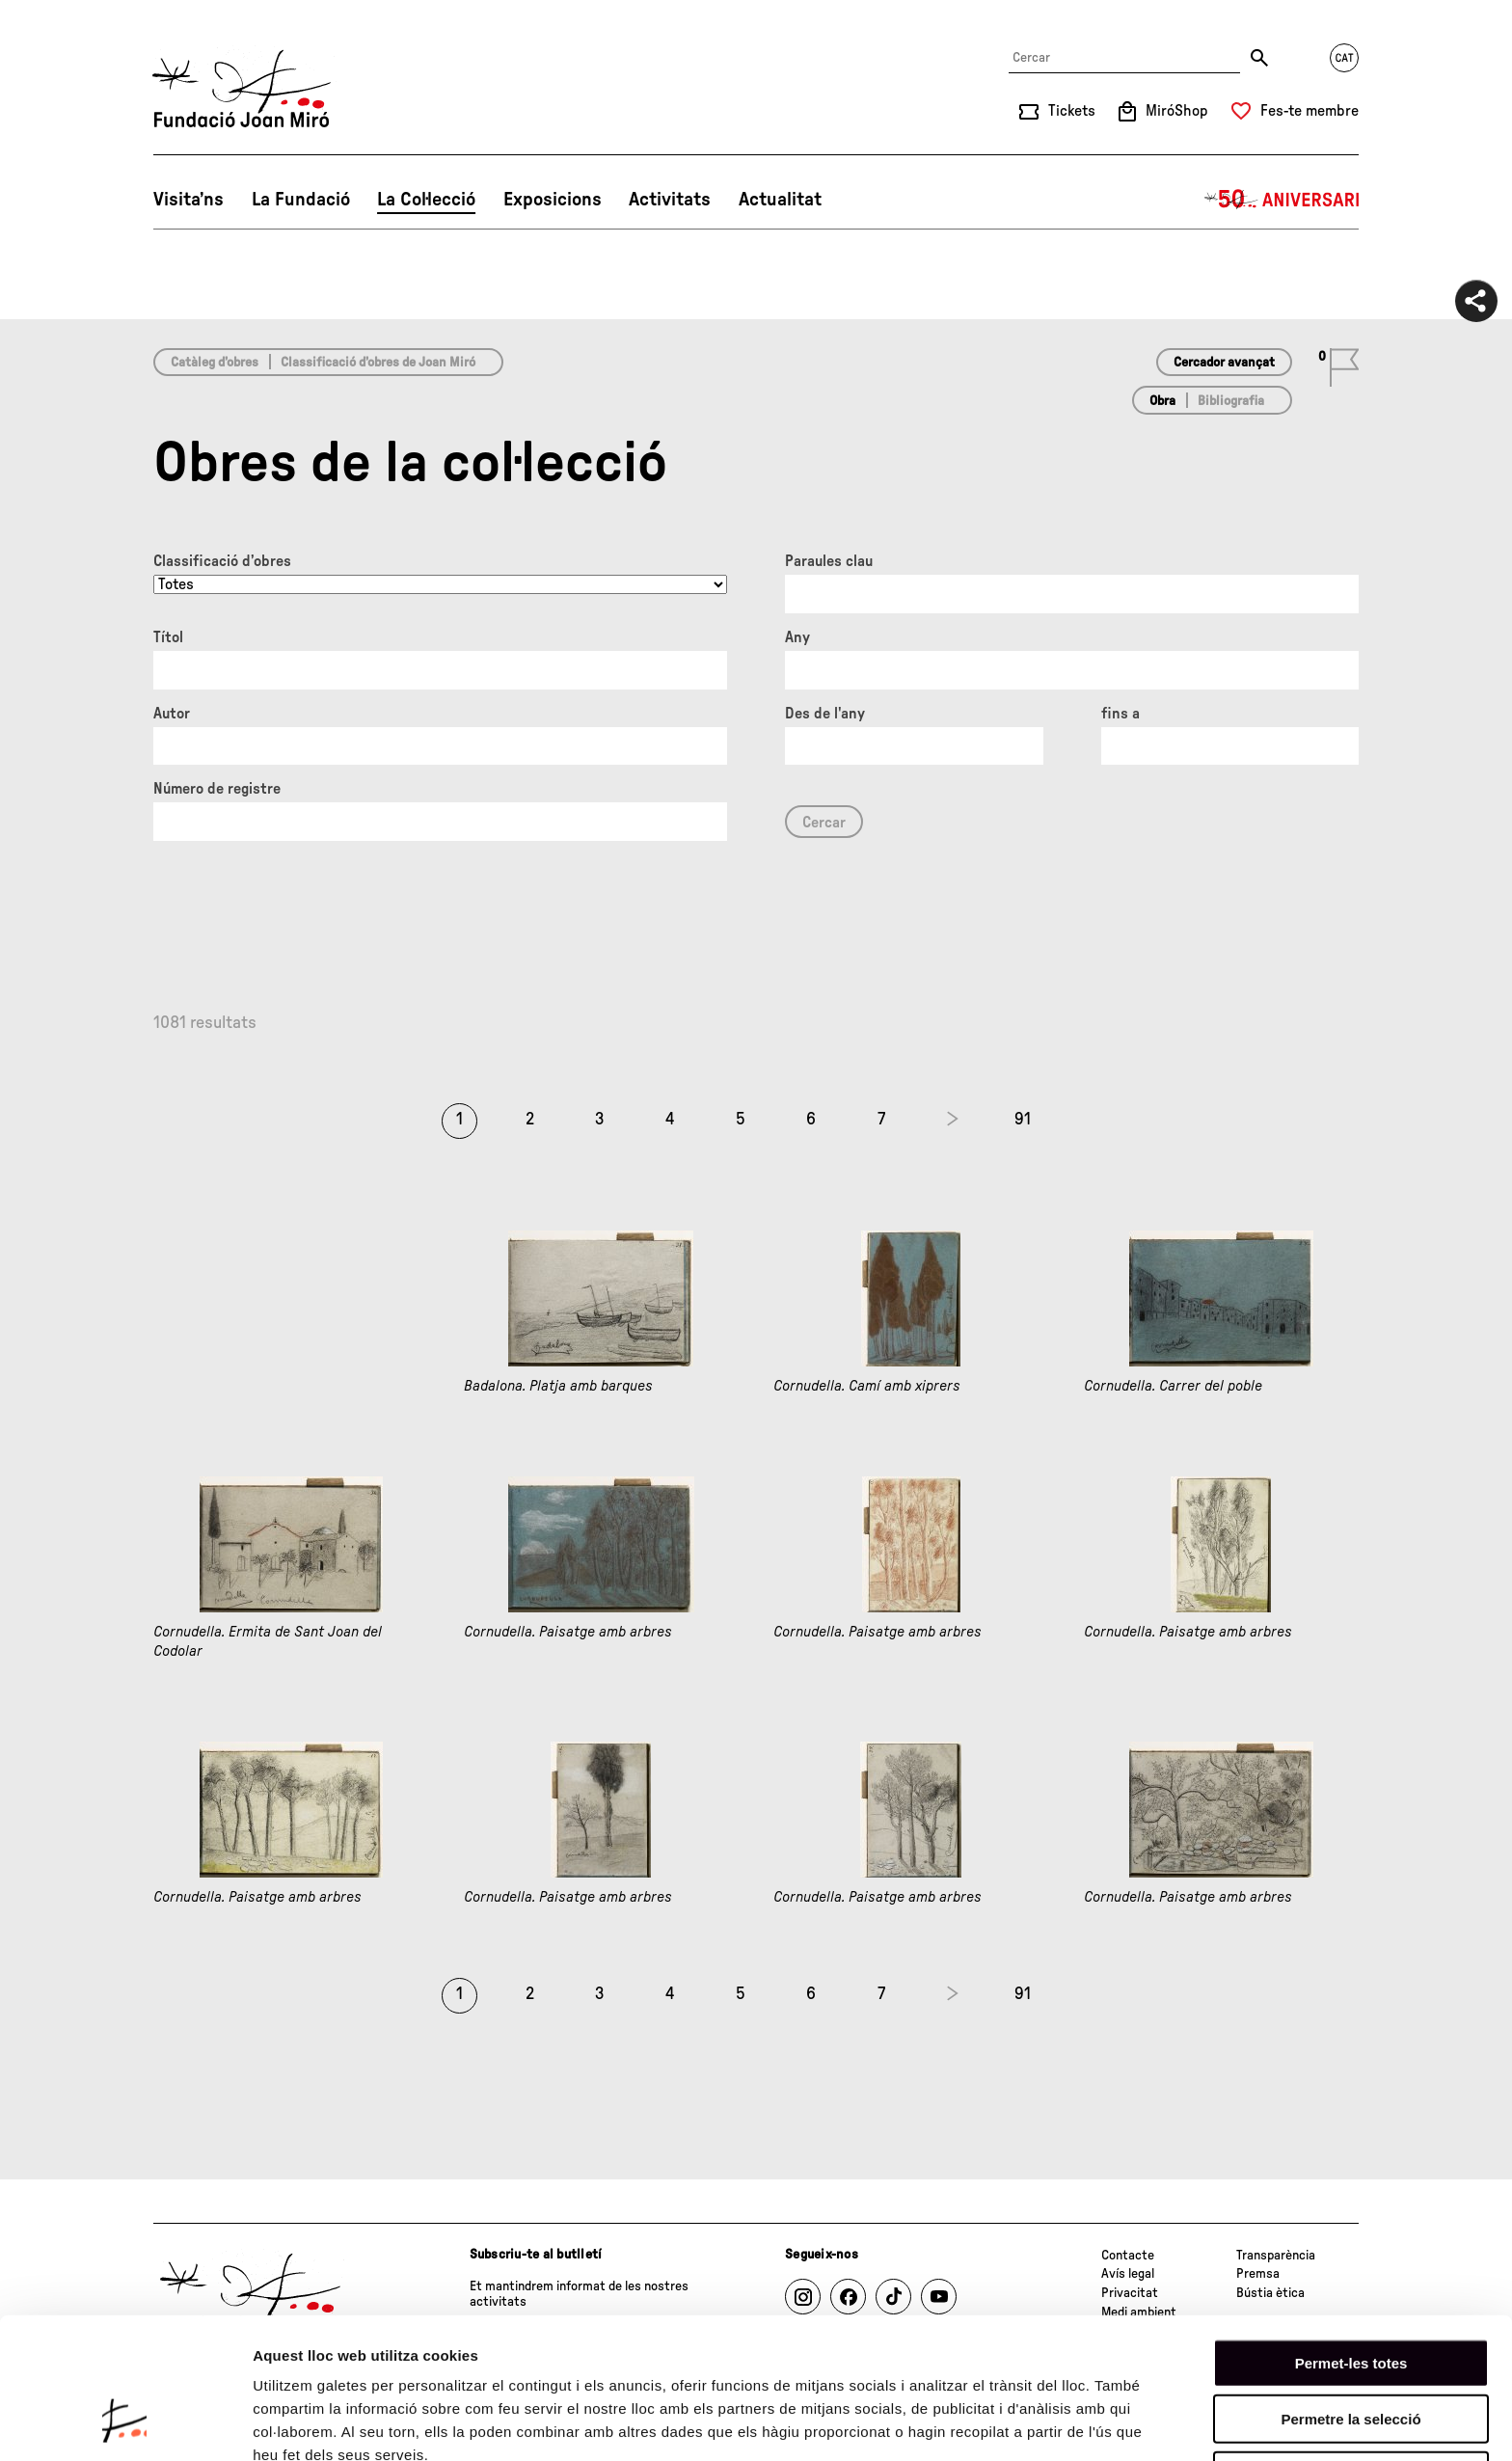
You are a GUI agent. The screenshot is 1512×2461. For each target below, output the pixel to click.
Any (797, 637)
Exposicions (552, 199)
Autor (171, 713)
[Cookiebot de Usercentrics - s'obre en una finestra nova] (124, 2423)
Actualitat (780, 199)
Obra (1162, 401)
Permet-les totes (1351, 2239)
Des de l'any (825, 713)
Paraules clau (829, 561)
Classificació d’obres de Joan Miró (378, 362)
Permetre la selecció (1350, 2296)
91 (1022, 1119)
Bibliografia (1231, 401)
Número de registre (217, 789)
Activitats (670, 199)
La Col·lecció (426, 199)
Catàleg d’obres (214, 362)
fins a (1120, 713)
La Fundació (301, 199)
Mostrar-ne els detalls (328, 2423)
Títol (168, 637)
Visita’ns (188, 199)
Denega (1351, 2352)
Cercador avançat (1224, 362)
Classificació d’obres (222, 561)
